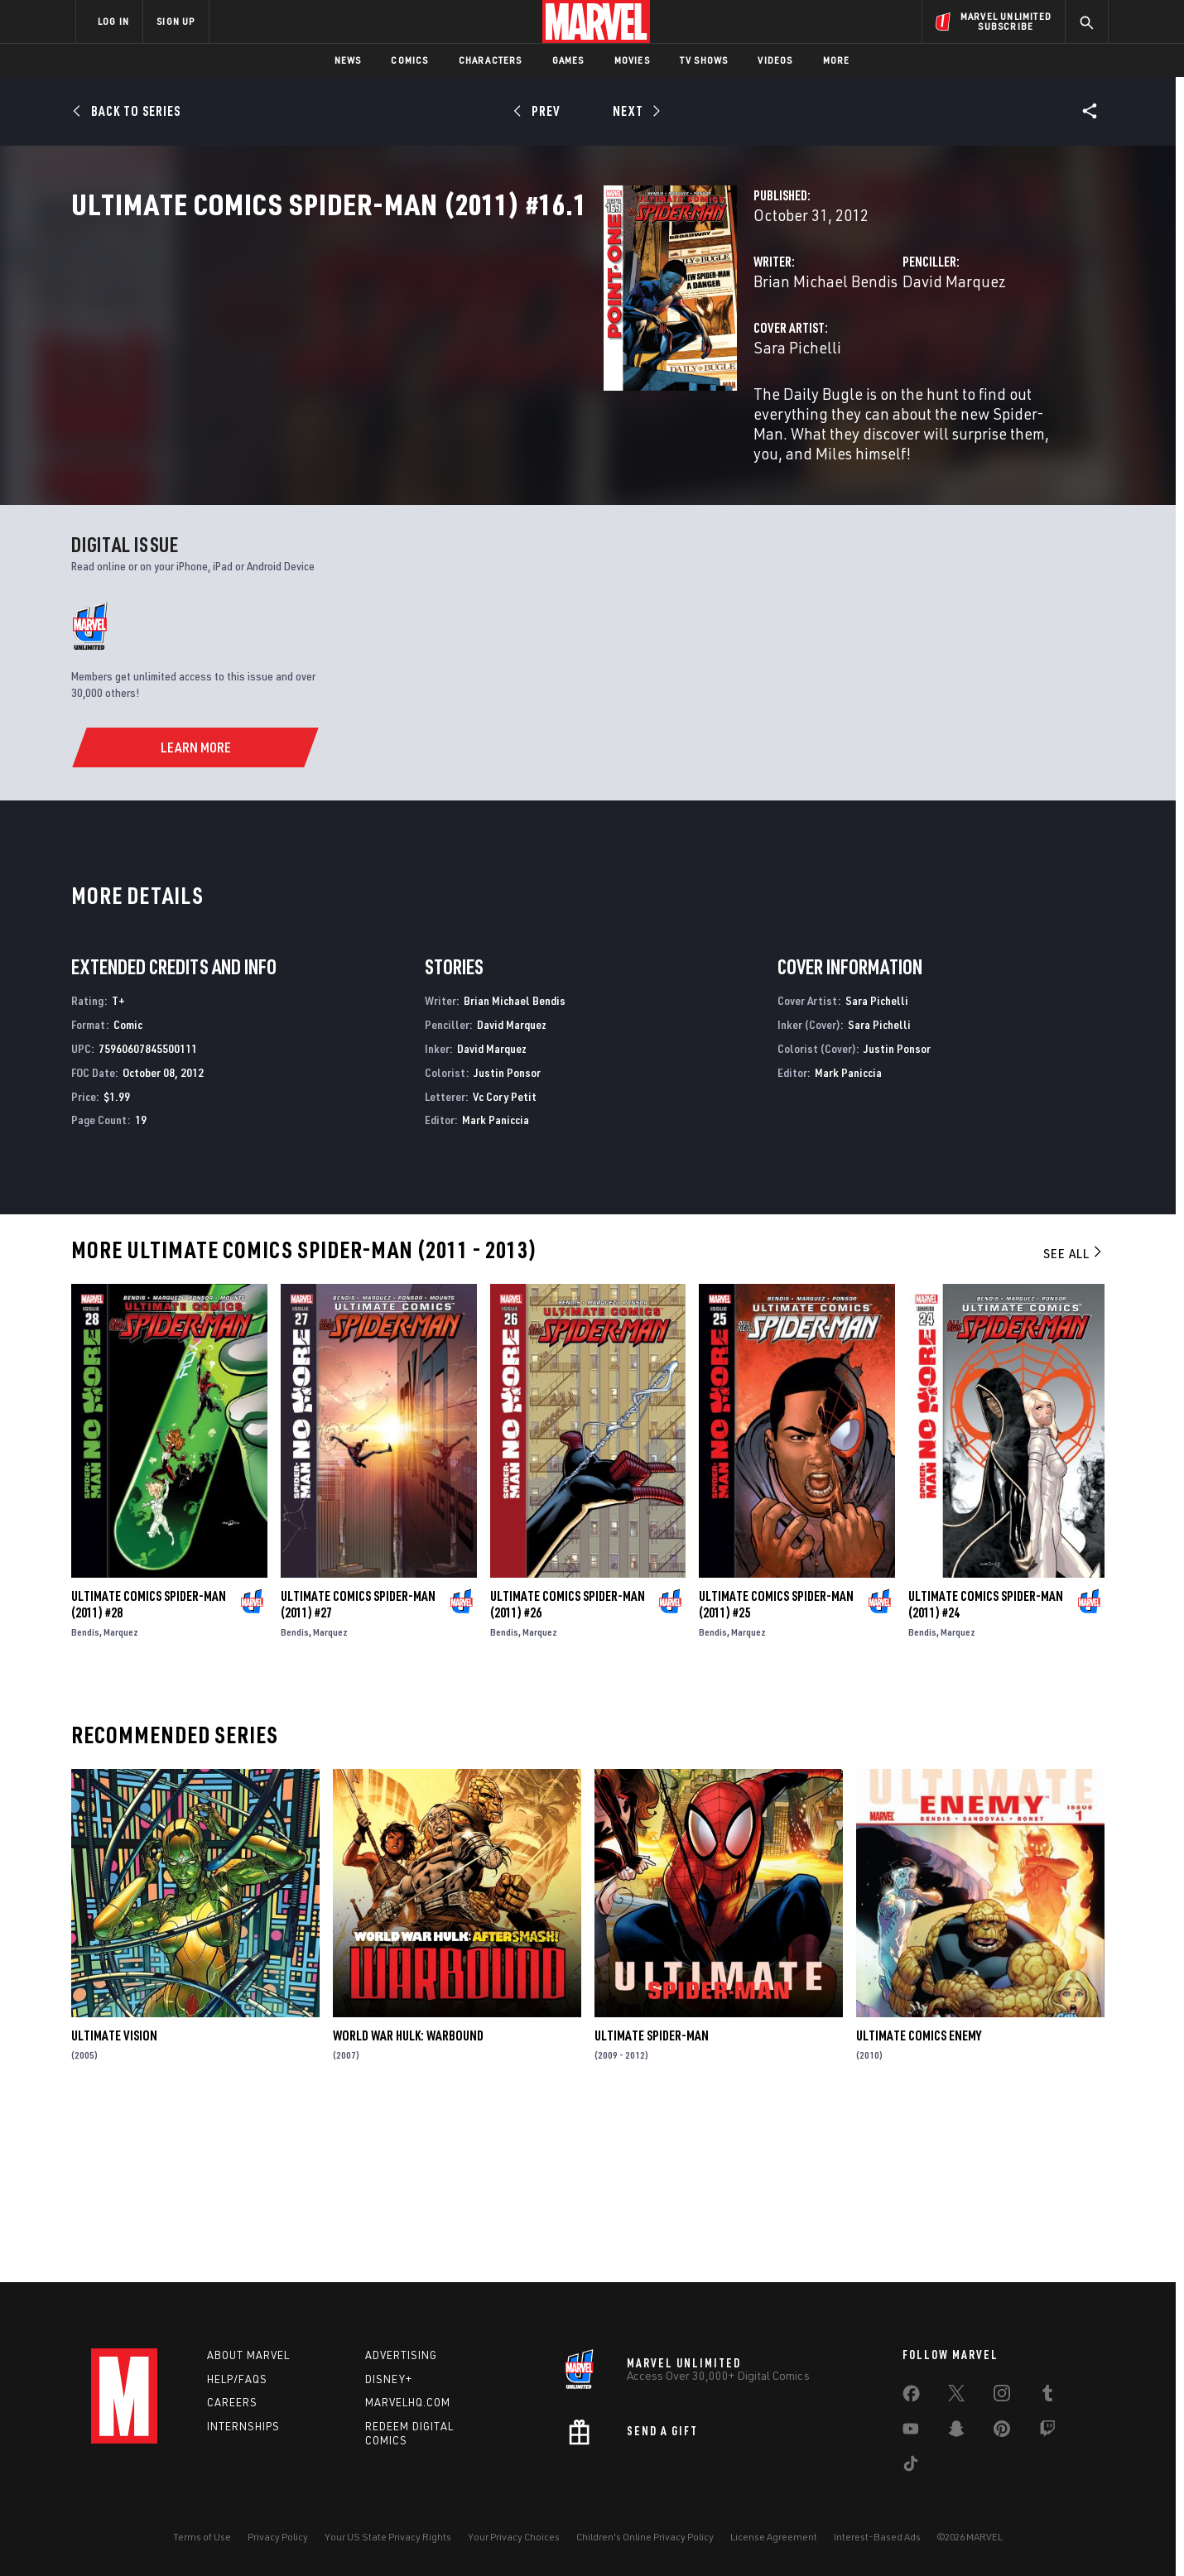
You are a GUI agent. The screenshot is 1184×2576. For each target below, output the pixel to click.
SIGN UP (175, 21)
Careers (232, 2403)
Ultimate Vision (114, 2203)
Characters (490, 60)
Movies (632, 60)
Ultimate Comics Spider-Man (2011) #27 (358, 1772)
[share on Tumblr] (1047, 2396)
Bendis (85, 1800)
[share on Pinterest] (1002, 2432)
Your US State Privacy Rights (388, 2536)
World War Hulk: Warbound (408, 2203)
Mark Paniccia (495, 1288)
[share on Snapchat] (956, 2432)
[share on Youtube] (910, 2432)
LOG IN (113, 21)
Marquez (120, 1800)
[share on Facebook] (911, 2397)
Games (568, 60)
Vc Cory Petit (505, 1264)
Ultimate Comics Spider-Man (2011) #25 (776, 1772)
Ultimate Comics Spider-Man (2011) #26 (567, 1772)
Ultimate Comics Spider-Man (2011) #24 (985, 1772)
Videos (775, 60)
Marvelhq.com (407, 2403)
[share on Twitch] (1047, 2432)
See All (1074, 1421)
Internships (243, 2427)
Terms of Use (202, 2536)
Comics (409, 60)
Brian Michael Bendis (453, 353)
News (348, 60)
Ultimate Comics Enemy (918, 2203)
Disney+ (388, 2379)
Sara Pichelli (425, 420)
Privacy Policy (278, 2536)
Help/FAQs (237, 2379)
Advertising (401, 2355)
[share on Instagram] (1002, 2396)
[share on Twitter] (956, 2396)
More (836, 60)
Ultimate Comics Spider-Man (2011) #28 (148, 1772)
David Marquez (768, 353)
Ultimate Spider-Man (651, 2203)
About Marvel (248, 2355)
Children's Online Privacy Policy (645, 2536)
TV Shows (704, 60)
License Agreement (773, 2536)
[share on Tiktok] (910, 2466)
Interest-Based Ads (877, 2536)
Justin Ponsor (507, 1240)
